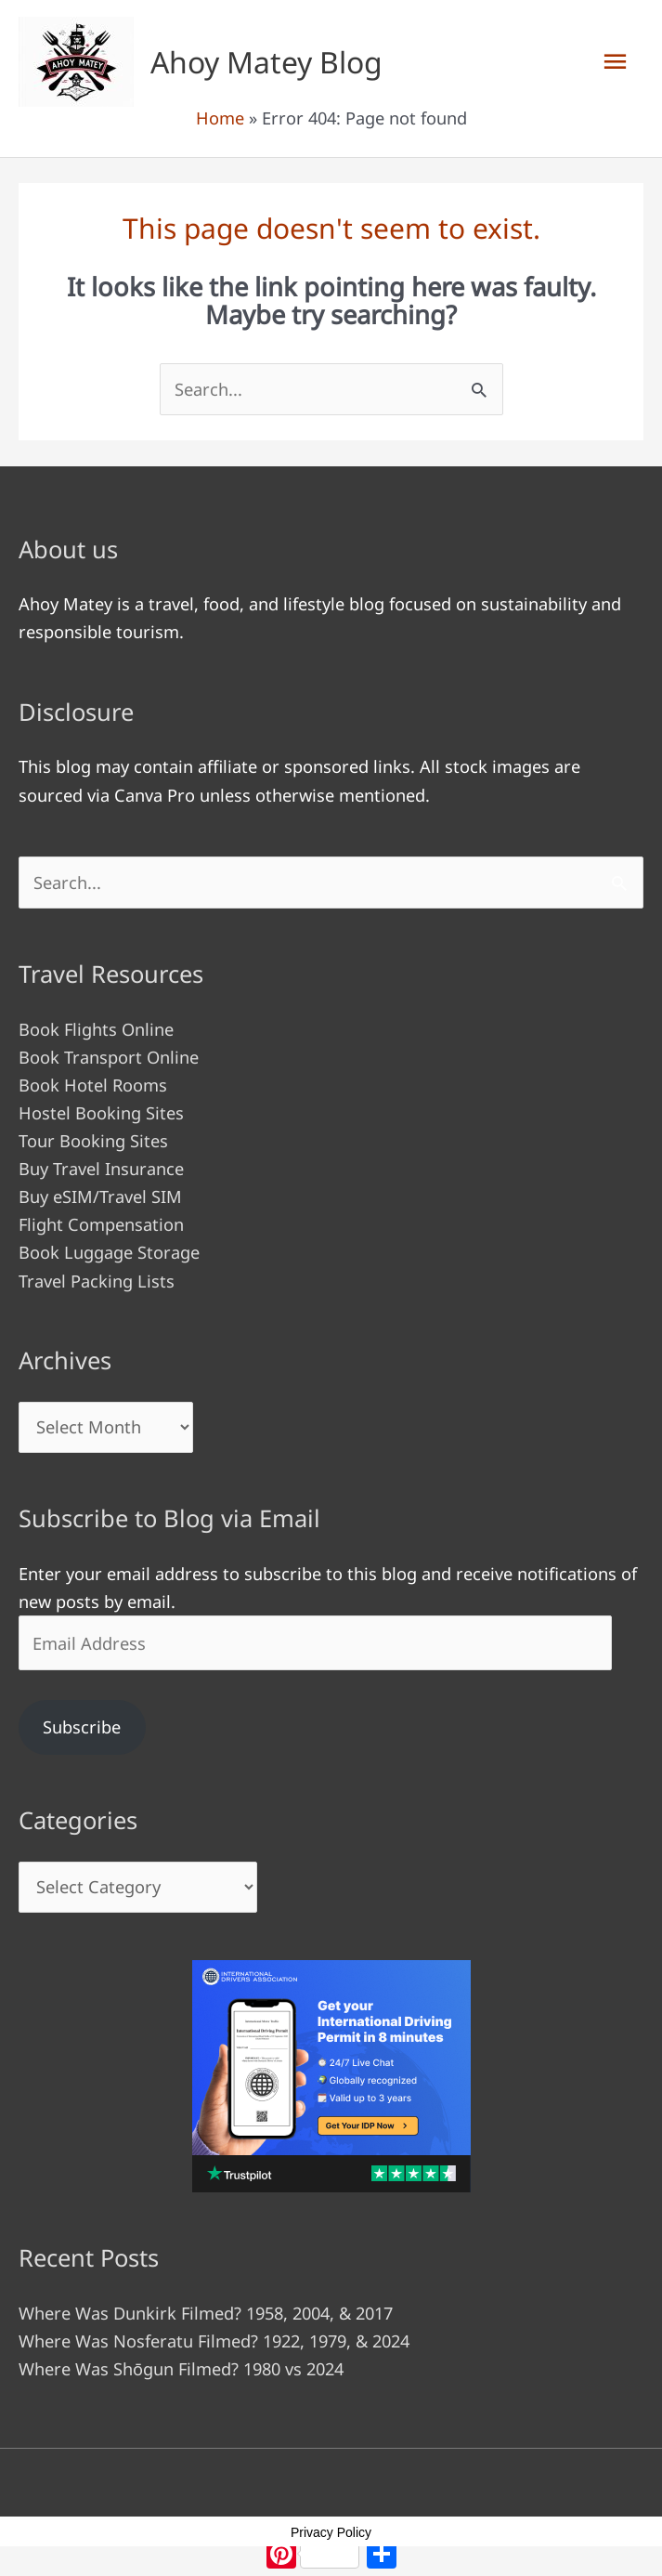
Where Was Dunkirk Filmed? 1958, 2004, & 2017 (206, 2313)
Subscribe (82, 1727)
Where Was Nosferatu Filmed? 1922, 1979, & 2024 (214, 2341)
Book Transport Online (109, 1057)
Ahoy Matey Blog (266, 62)
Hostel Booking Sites (101, 1113)
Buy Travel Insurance (101, 1168)
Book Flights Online (96, 1029)
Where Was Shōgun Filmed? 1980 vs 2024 (181, 2369)
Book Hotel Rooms (93, 1085)
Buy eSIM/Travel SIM (100, 1196)
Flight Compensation (101, 1224)
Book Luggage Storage (109, 1252)
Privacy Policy (331, 2532)
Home (220, 118)
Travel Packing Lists (97, 1281)
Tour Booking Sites (93, 1141)
